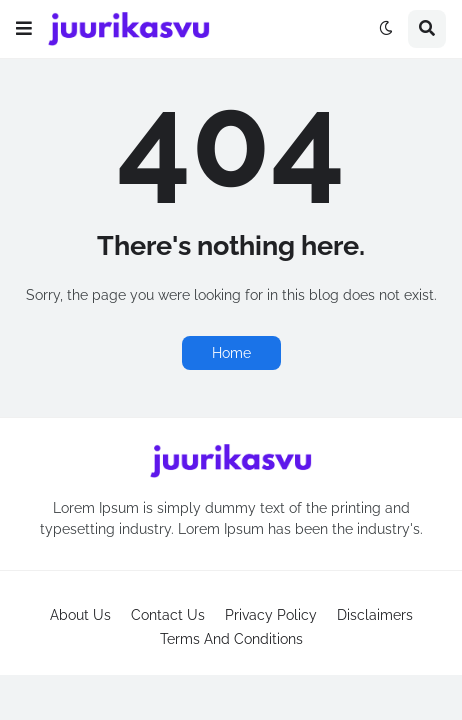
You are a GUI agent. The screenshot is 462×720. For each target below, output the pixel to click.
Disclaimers (375, 615)
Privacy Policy (271, 615)
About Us (80, 615)
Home (231, 353)
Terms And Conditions (231, 639)
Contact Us (168, 615)
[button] (24, 29)
